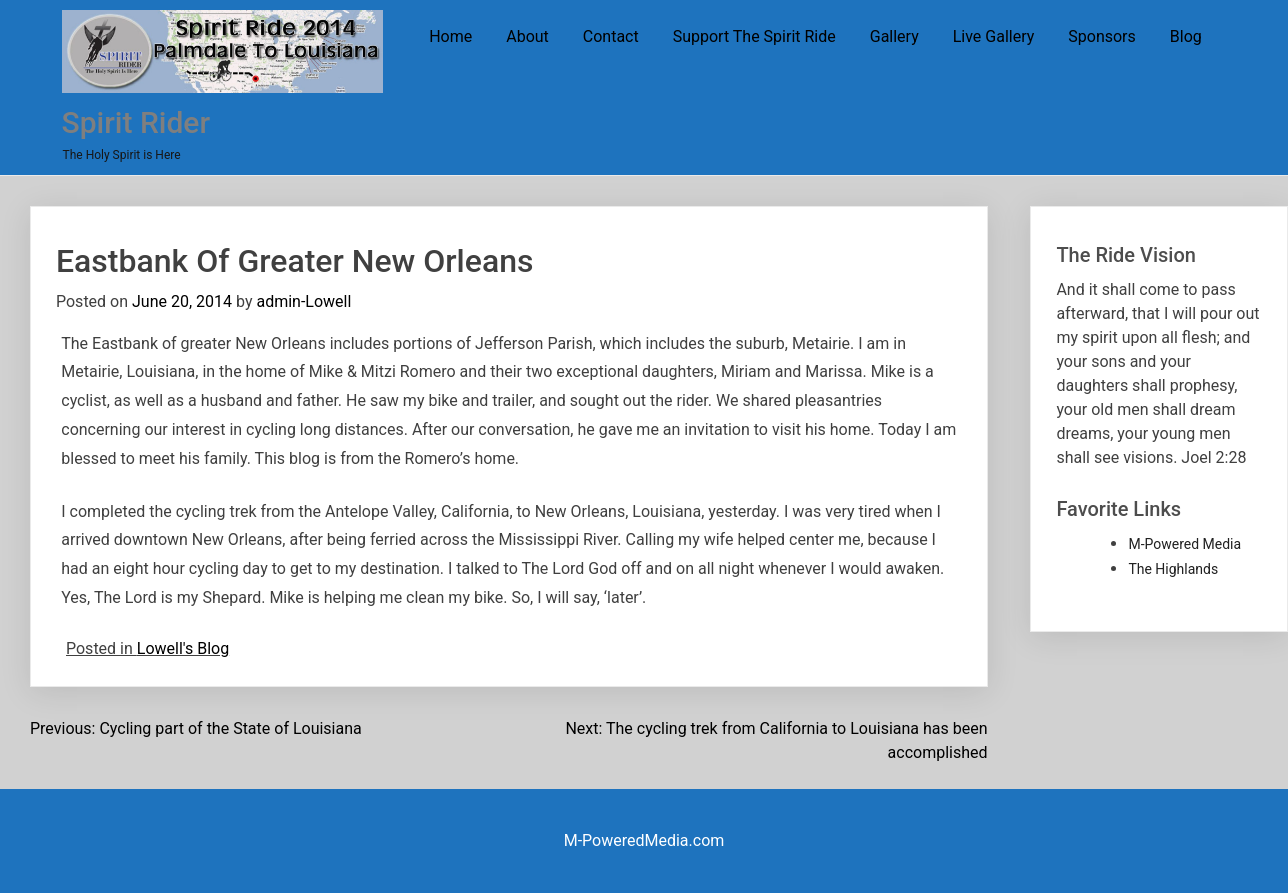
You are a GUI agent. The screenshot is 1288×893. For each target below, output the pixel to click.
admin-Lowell (303, 301)
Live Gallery (994, 36)
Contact (611, 36)
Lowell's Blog (183, 648)
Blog (1186, 36)
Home (450, 36)
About (527, 36)
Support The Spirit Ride (754, 36)
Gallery (894, 36)
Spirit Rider (136, 122)
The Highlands (1173, 569)
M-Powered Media (1184, 544)
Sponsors (1102, 36)
